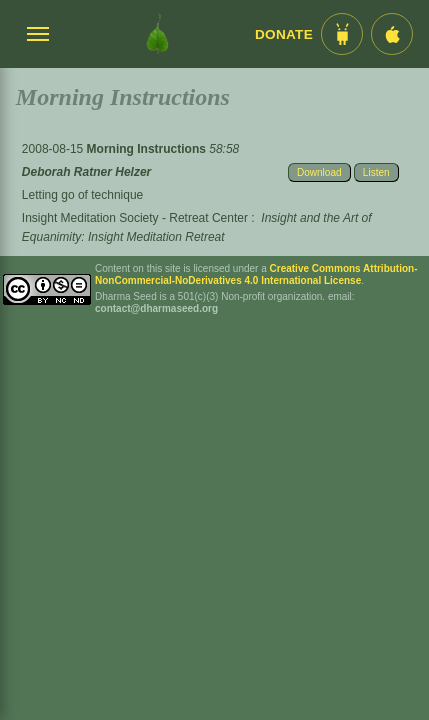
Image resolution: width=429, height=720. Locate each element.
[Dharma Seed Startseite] (157, 34)
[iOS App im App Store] (392, 34)
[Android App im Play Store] (342, 34)
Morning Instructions (148, 149)
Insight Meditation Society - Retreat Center (135, 218)
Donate (284, 34)
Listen (376, 172)
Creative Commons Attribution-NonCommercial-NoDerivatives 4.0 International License (256, 274)
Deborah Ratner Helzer (86, 172)
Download (319, 172)
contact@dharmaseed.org (156, 308)
